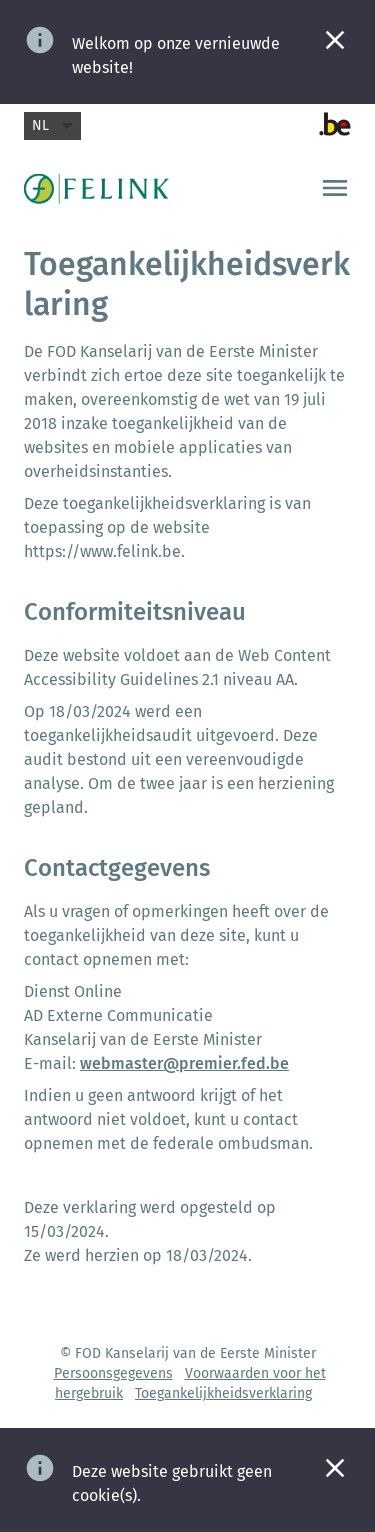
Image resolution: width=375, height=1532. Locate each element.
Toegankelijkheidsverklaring (223, 1393)
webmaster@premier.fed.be (184, 1063)
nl (52, 126)
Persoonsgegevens (113, 1373)
